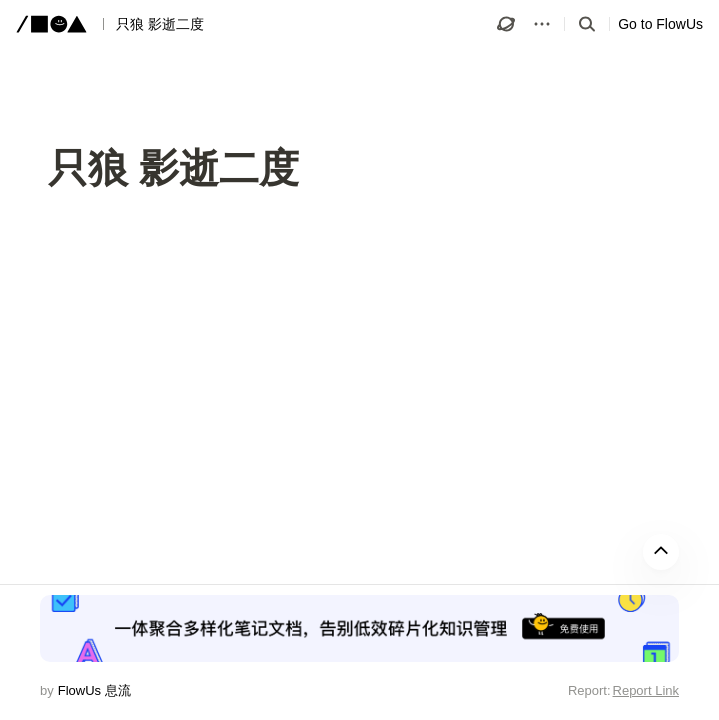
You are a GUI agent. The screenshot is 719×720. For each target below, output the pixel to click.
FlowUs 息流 (94, 690)
